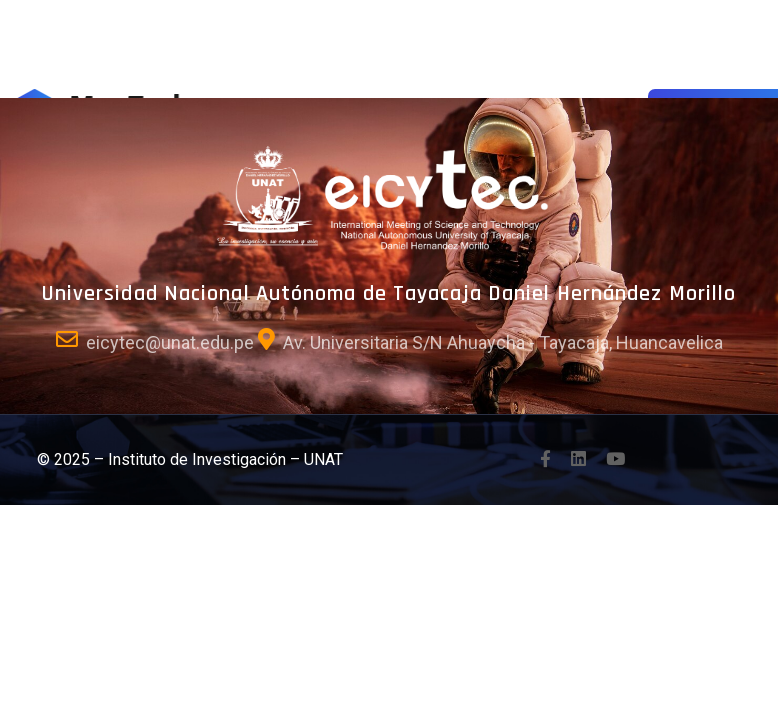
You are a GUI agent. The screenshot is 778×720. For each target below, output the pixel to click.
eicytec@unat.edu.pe (170, 342)
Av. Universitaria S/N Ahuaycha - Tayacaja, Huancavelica (503, 342)
